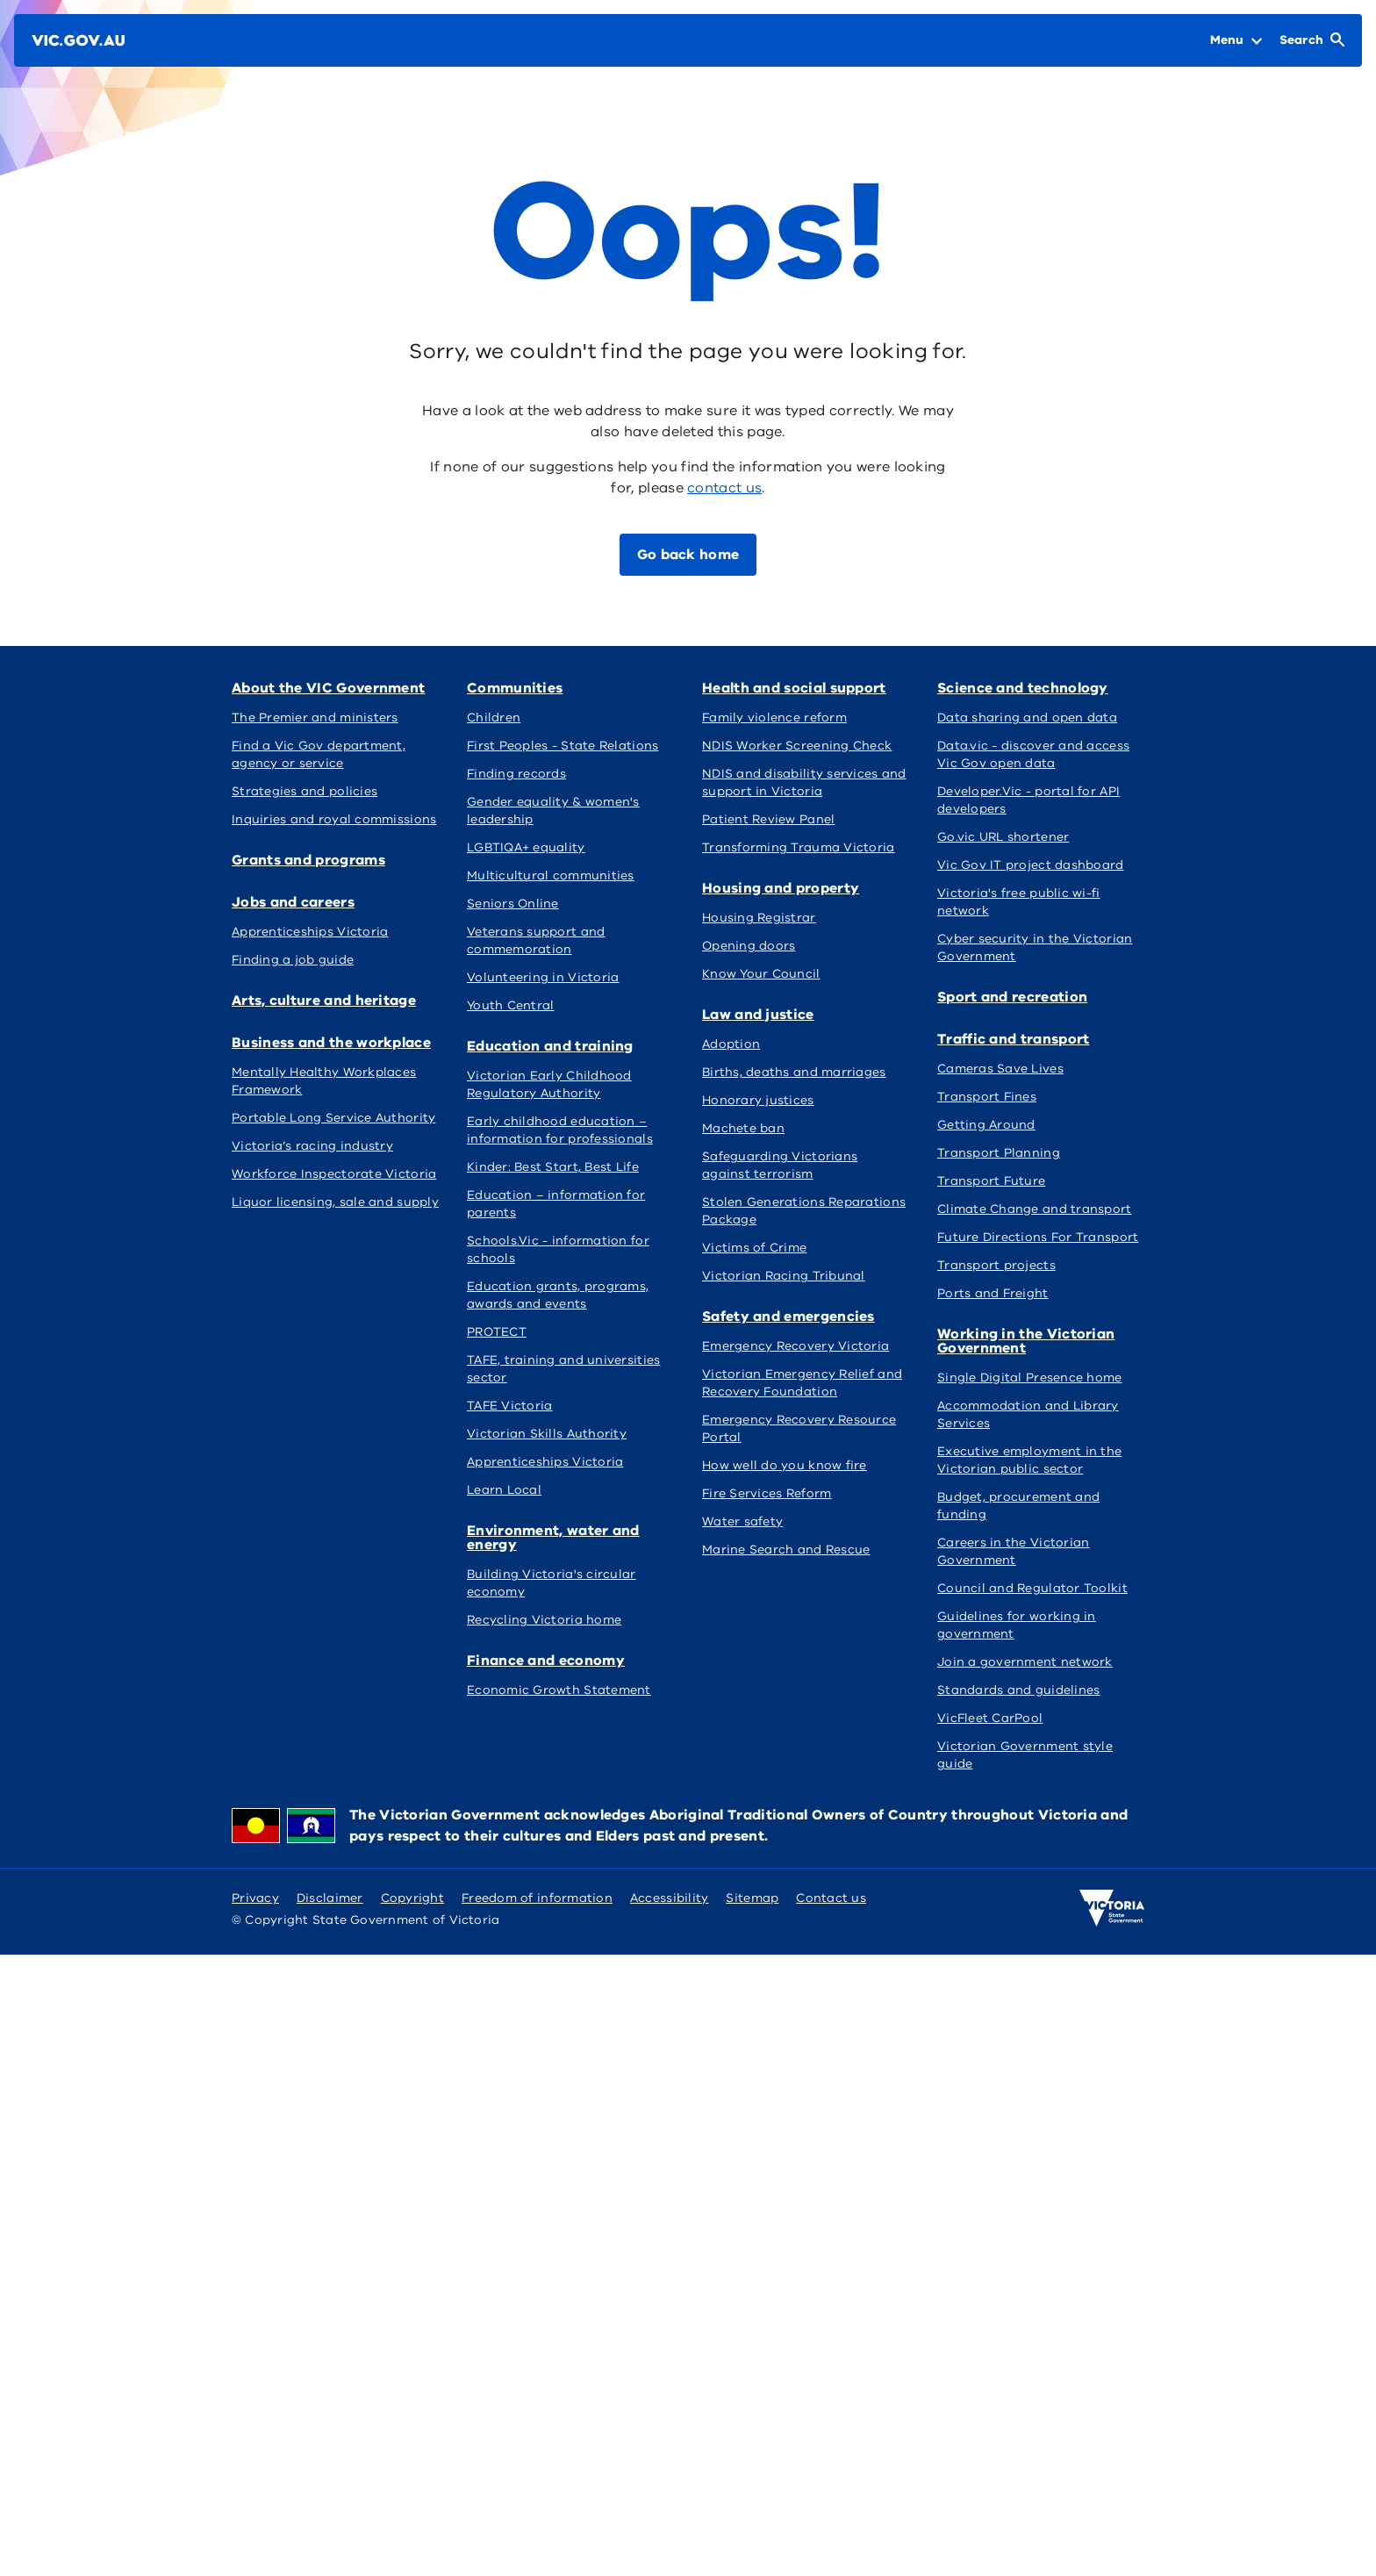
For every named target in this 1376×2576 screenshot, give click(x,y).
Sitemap (752, 2519)
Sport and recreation (777, 1647)
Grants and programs (543, 688)
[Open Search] (1312, 40)
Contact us (831, 2519)
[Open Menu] (1236, 40)
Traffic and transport (1013, 1647)
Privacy (255, 2519)
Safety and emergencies (318, 1647)
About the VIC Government (328, 688)
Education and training (785, 860)
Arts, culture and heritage (1029, 688)
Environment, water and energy (1023, 867)
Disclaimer (330, 2519)
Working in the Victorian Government (320, 1962)
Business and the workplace (331, 860)
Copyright (412, 2519)
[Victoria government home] (1111, 2529)
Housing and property (780, 1345)
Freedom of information (537, 2519)
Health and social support (559, 1345)
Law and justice (993, 1345)
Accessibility (669, 2519)
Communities (515, 860)
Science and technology (552, 1647)
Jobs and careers (763, 688)
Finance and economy (311, 1345)
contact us (724, 488)
